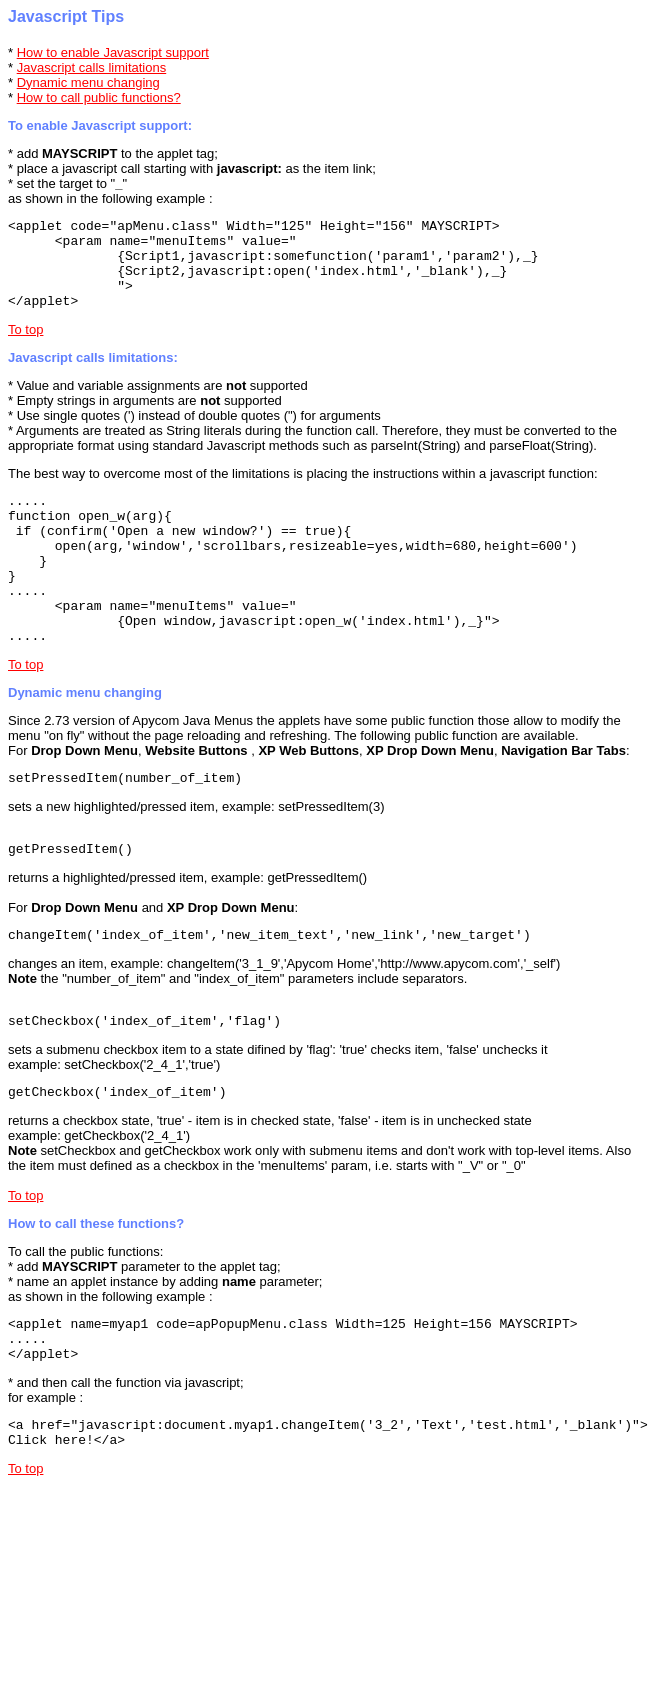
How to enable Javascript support (113, 52)
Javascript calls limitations (92, 67)
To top (25, 347)
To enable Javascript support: (100, 125)
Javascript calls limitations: (93, 375)
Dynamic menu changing (88, 82)
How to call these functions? (96, 1286)
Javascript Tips (66, 16)
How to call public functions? (99, 97)
